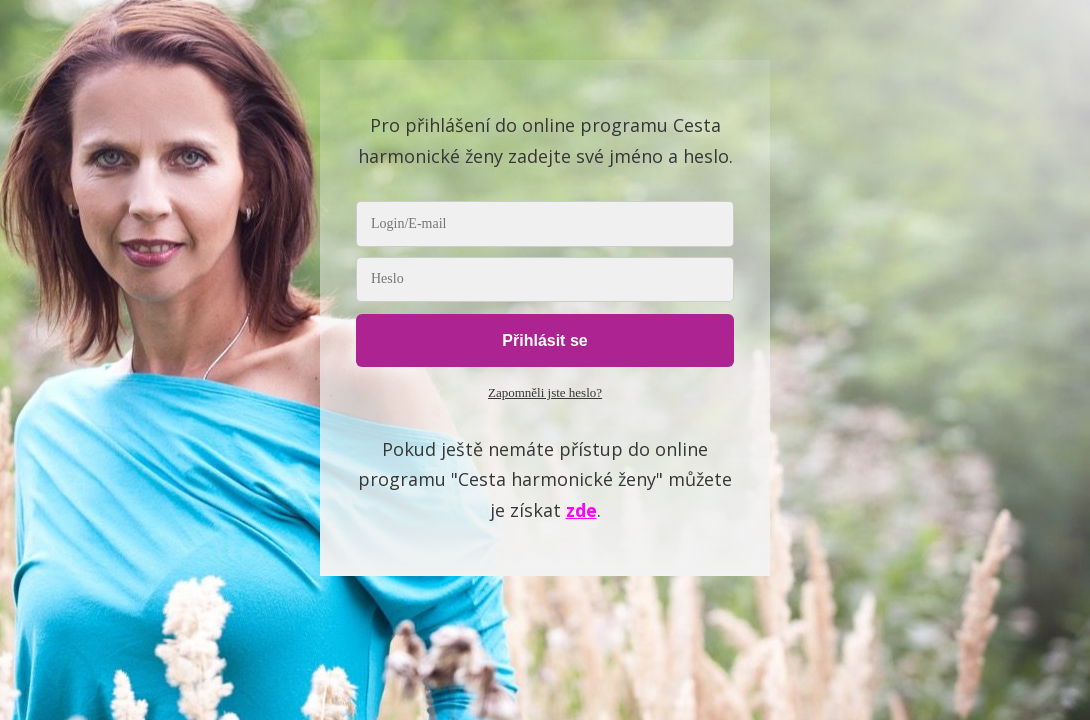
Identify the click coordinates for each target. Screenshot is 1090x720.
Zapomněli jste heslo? (545, 392)
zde (581, 510)
